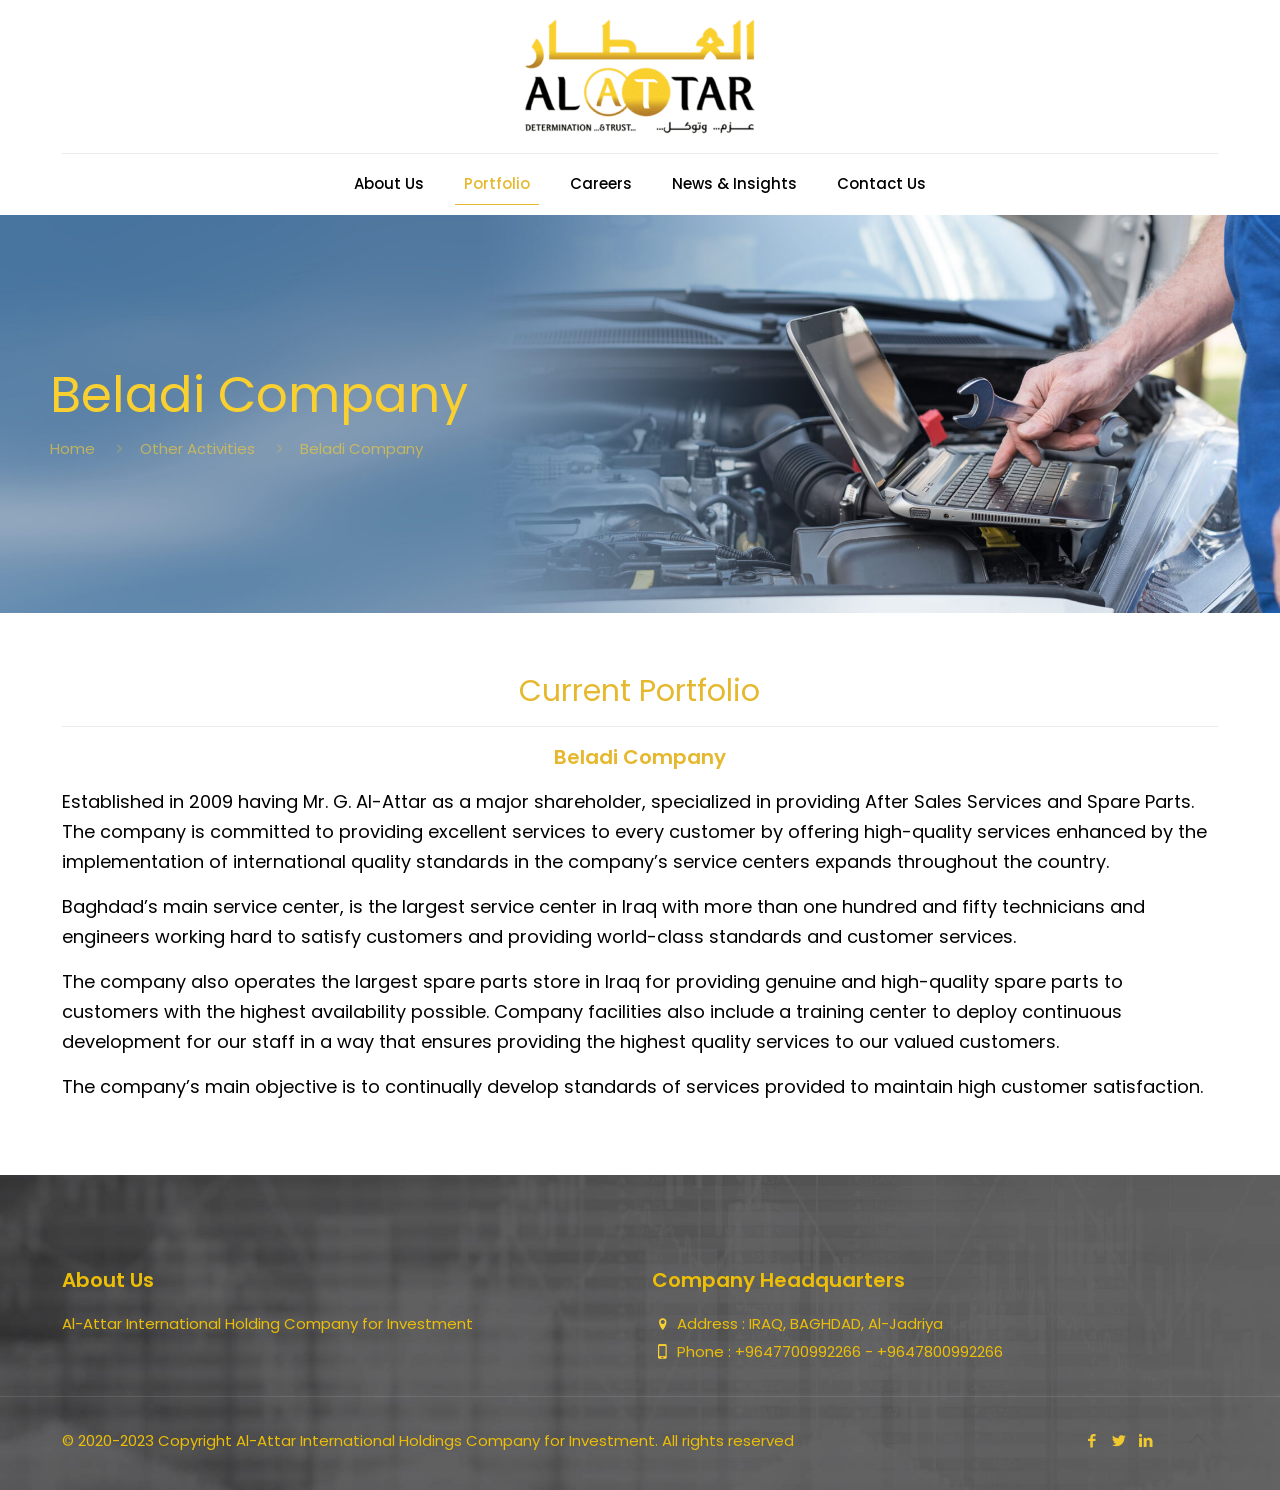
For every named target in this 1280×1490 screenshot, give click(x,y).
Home (72, 448)
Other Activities (197, 448)
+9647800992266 (940, 1351)
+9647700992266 (800, 1351)
